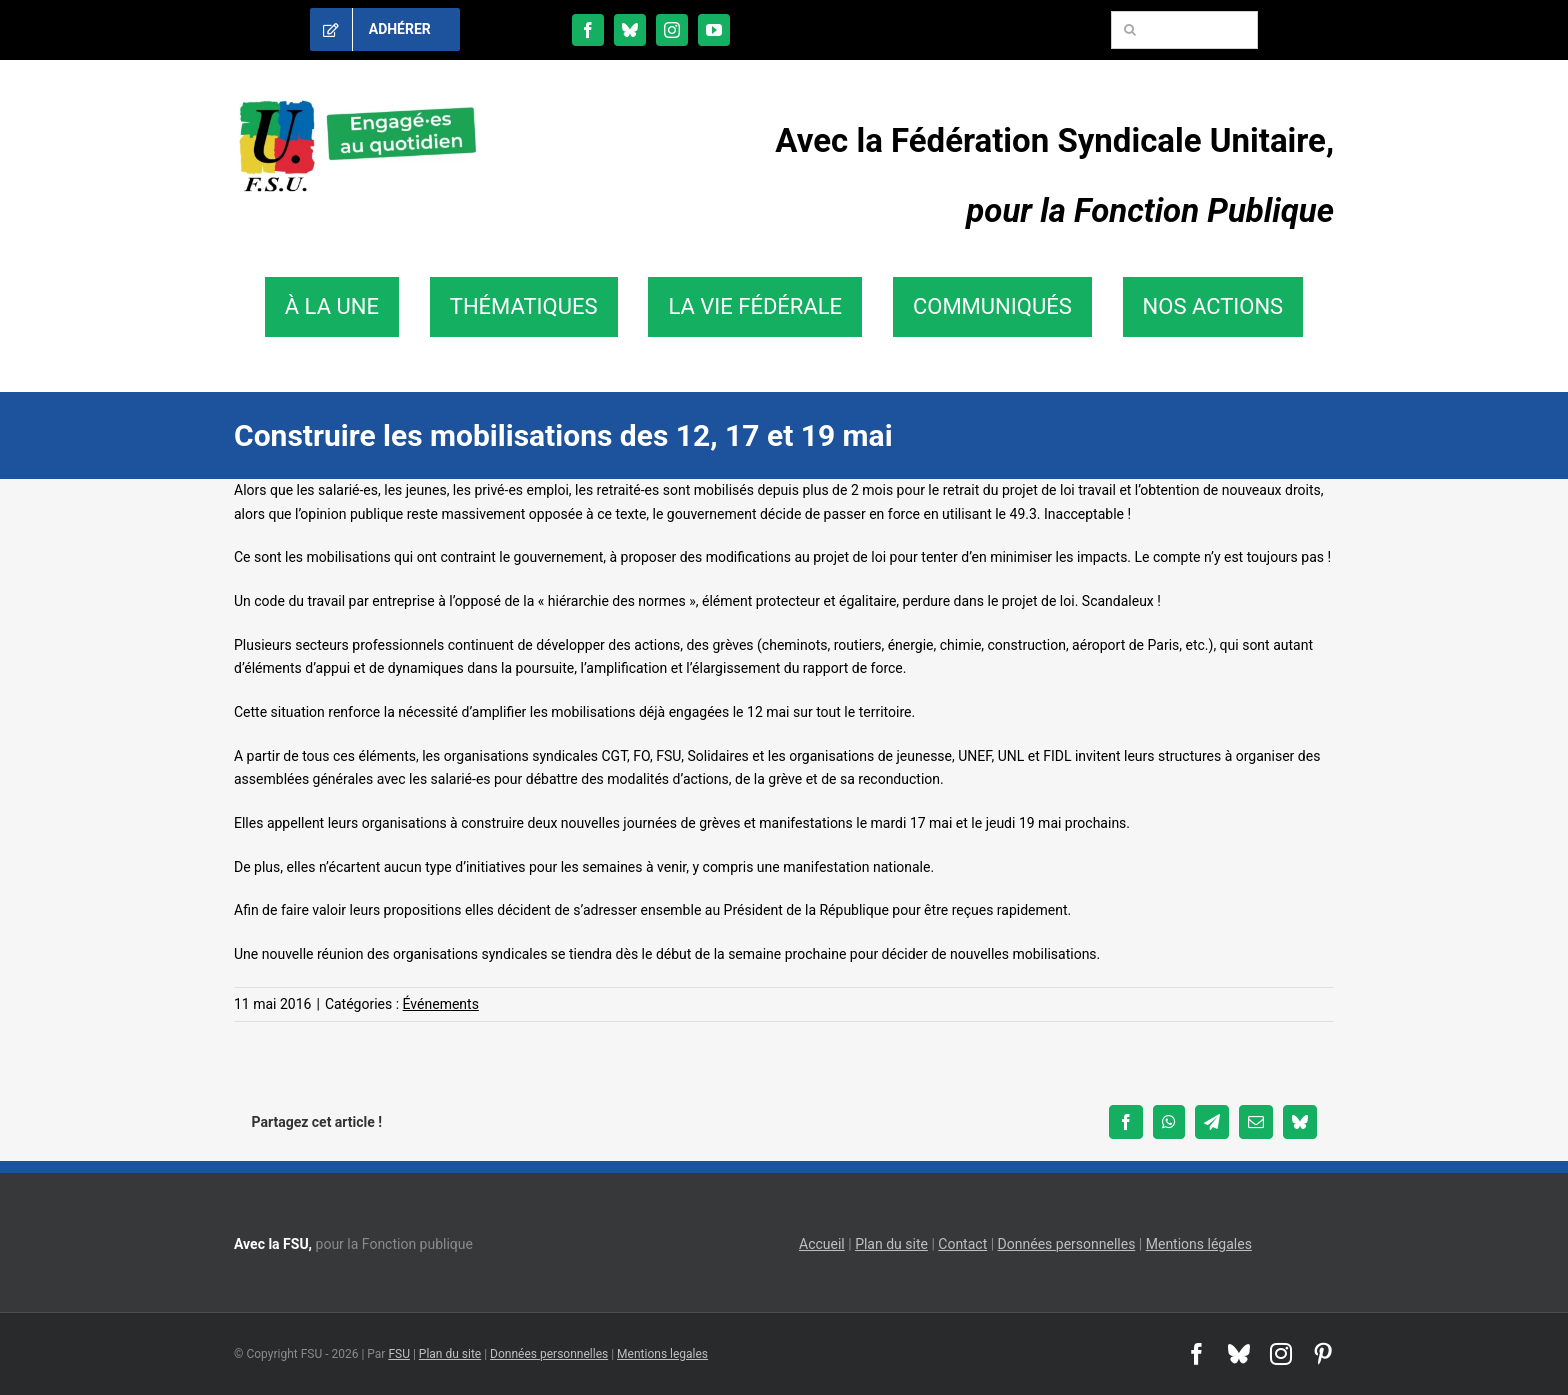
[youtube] (714, 30)
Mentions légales (1199, 1244)
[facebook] (588, 30)
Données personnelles (1067, 1244)
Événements (441, 1004)
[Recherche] (1130, 30)
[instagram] (672, 30)
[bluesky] (630, 30)
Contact (962, 1244)
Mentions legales (662, 1354)
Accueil (822, 1244)
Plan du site (891, 1244)
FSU (399, 1354)
